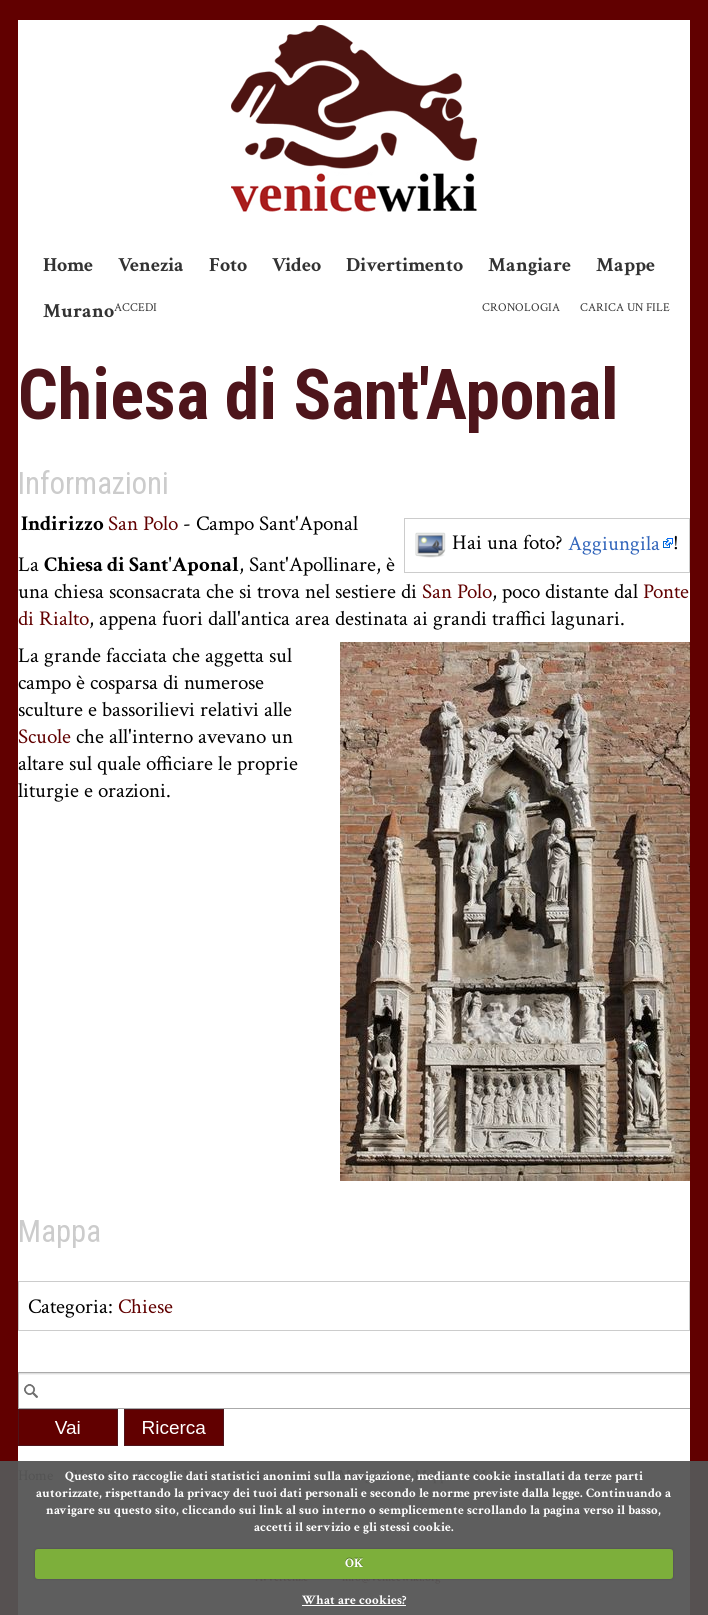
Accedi (135, 307)
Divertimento (404, 265)
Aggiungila (614, 543)
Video (296, 265)
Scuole (44, 736)
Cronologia (521, 307)
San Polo (143, 523)
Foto (228, 265)
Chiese (145, 1306)
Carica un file (625, 307)
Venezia (151, 265)
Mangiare (529, 265)
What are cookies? (354, 1600)
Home (68, 265)
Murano (78, 311)
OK (354, 1563)
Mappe (625, 265)
